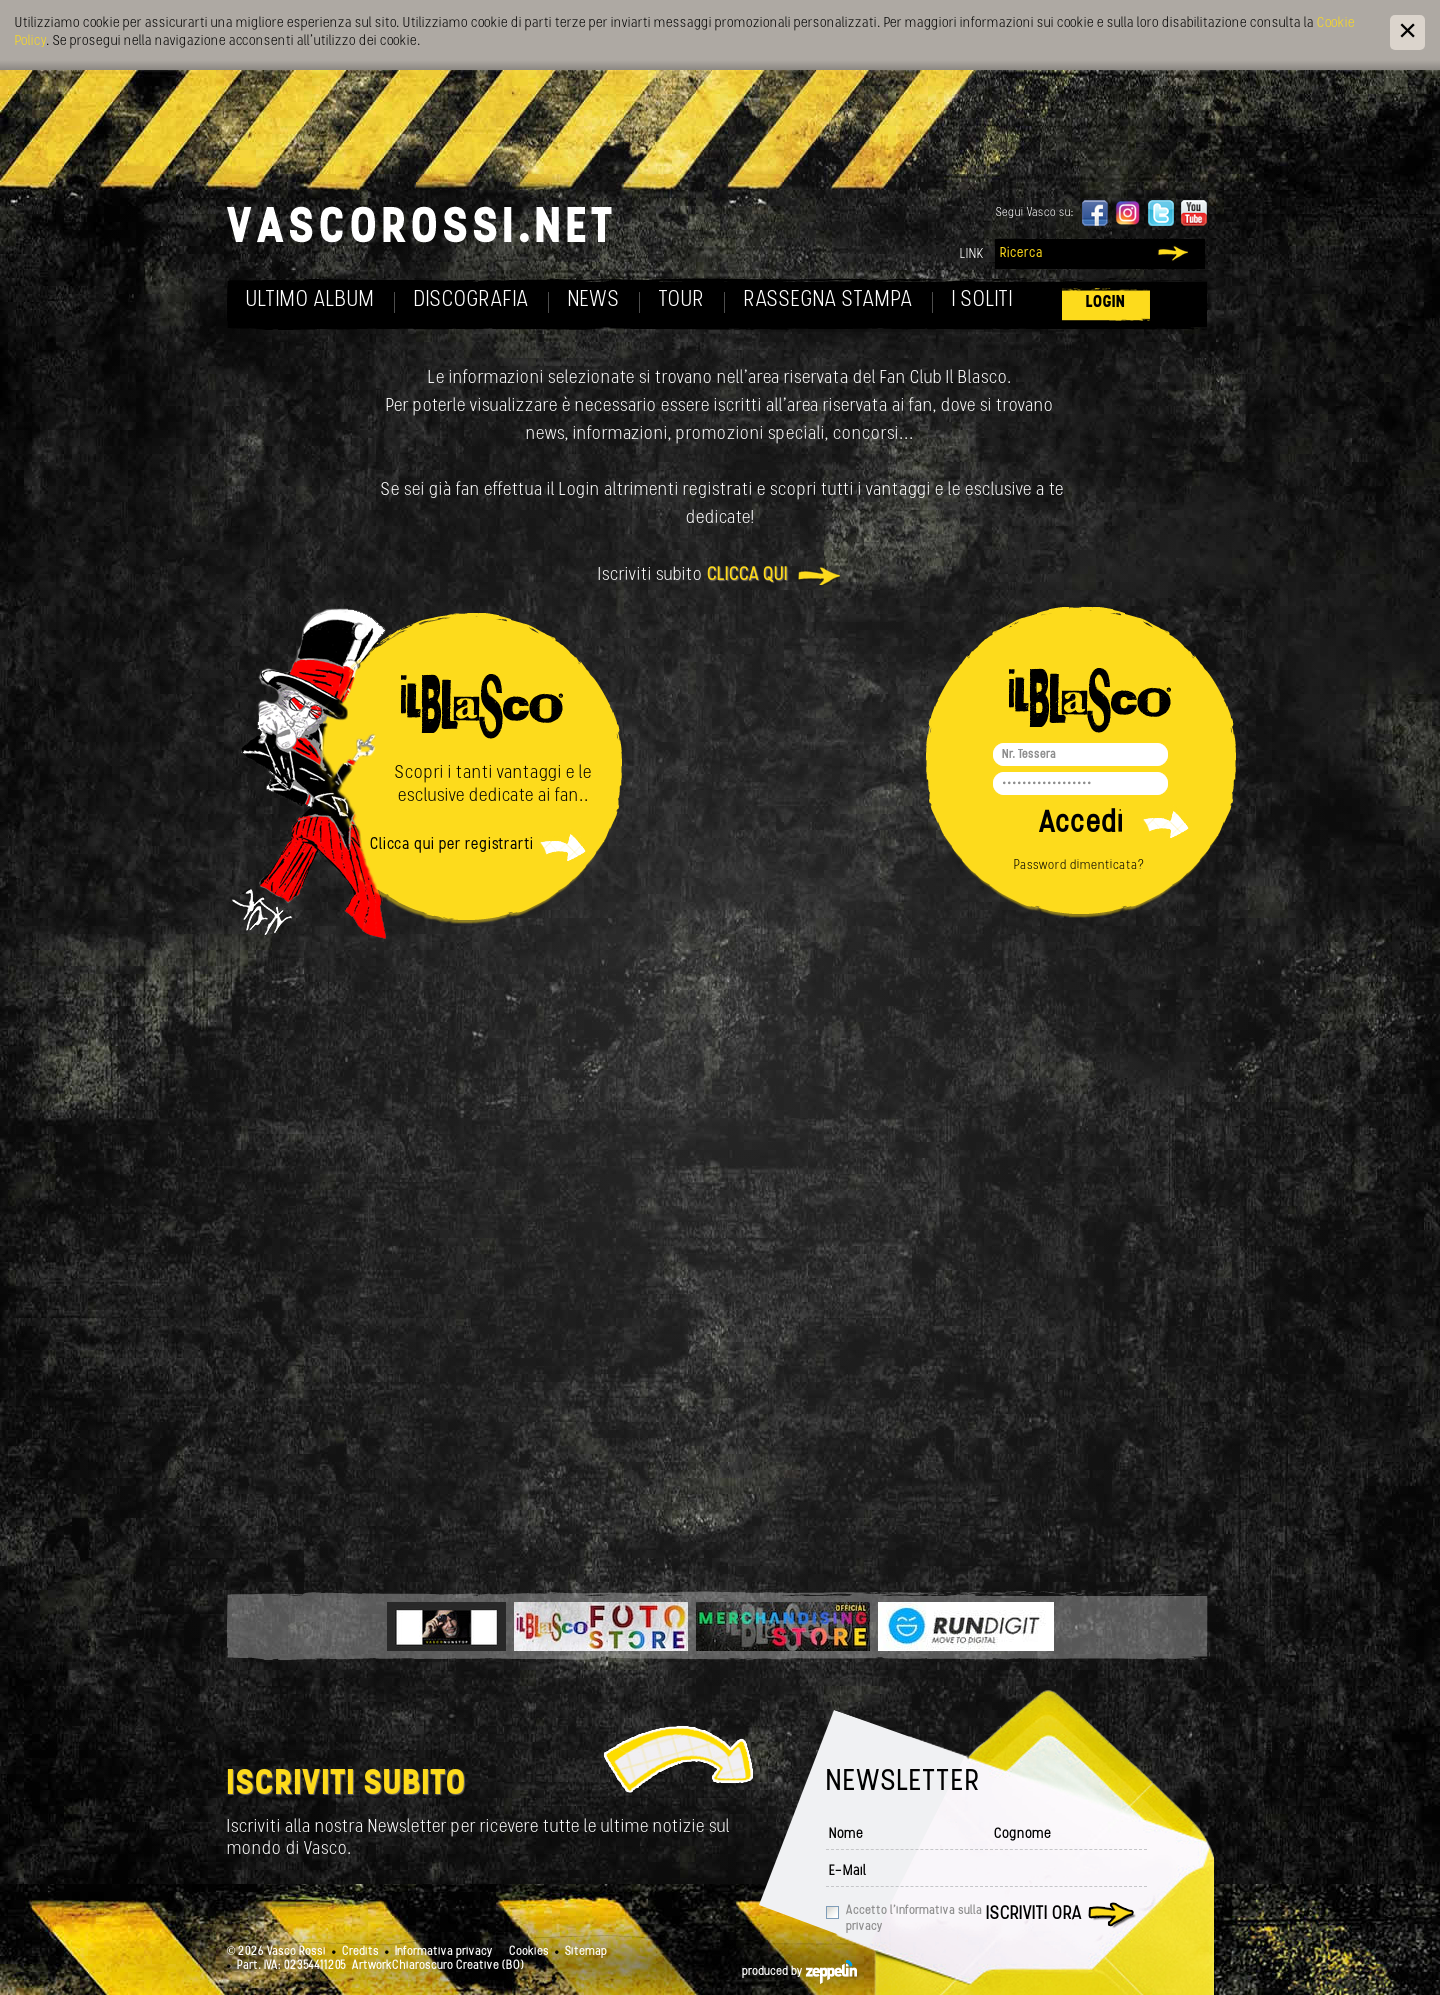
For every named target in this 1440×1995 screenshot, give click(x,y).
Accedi (1081, 824)
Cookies (529, 1952)
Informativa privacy (444, 1952)
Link (972, 254)
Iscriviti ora (1034, 1914)
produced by (799, 1972)
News (594, 300)
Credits (360, 1952)
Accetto (914, 1919)
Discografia (471, 300)
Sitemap (586, 1952)
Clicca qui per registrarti (452, 845)
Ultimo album (310, 300)
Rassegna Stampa (828, 300)
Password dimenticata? (1079, 865)
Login (1106, 302)
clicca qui (747, 575)
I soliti (982, 300)
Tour (682, 300)
